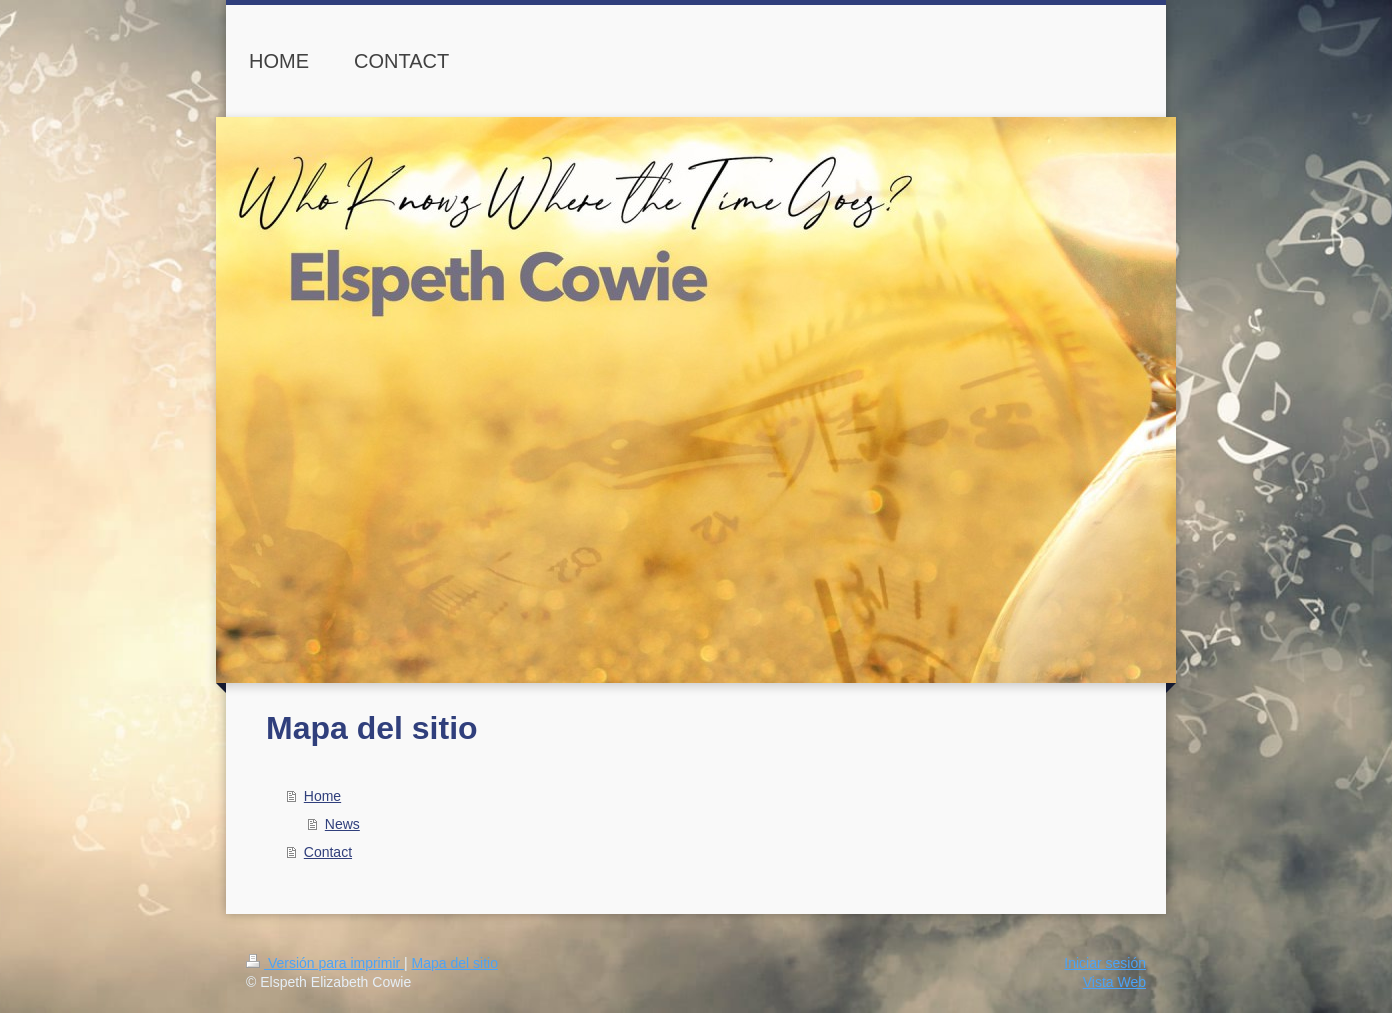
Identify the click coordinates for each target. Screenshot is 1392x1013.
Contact (328, 852)
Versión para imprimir (325, 963)
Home (322, 796)
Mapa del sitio (455, 963)
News (342, 824)
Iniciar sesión (1105, 963)
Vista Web (1114, 982)
